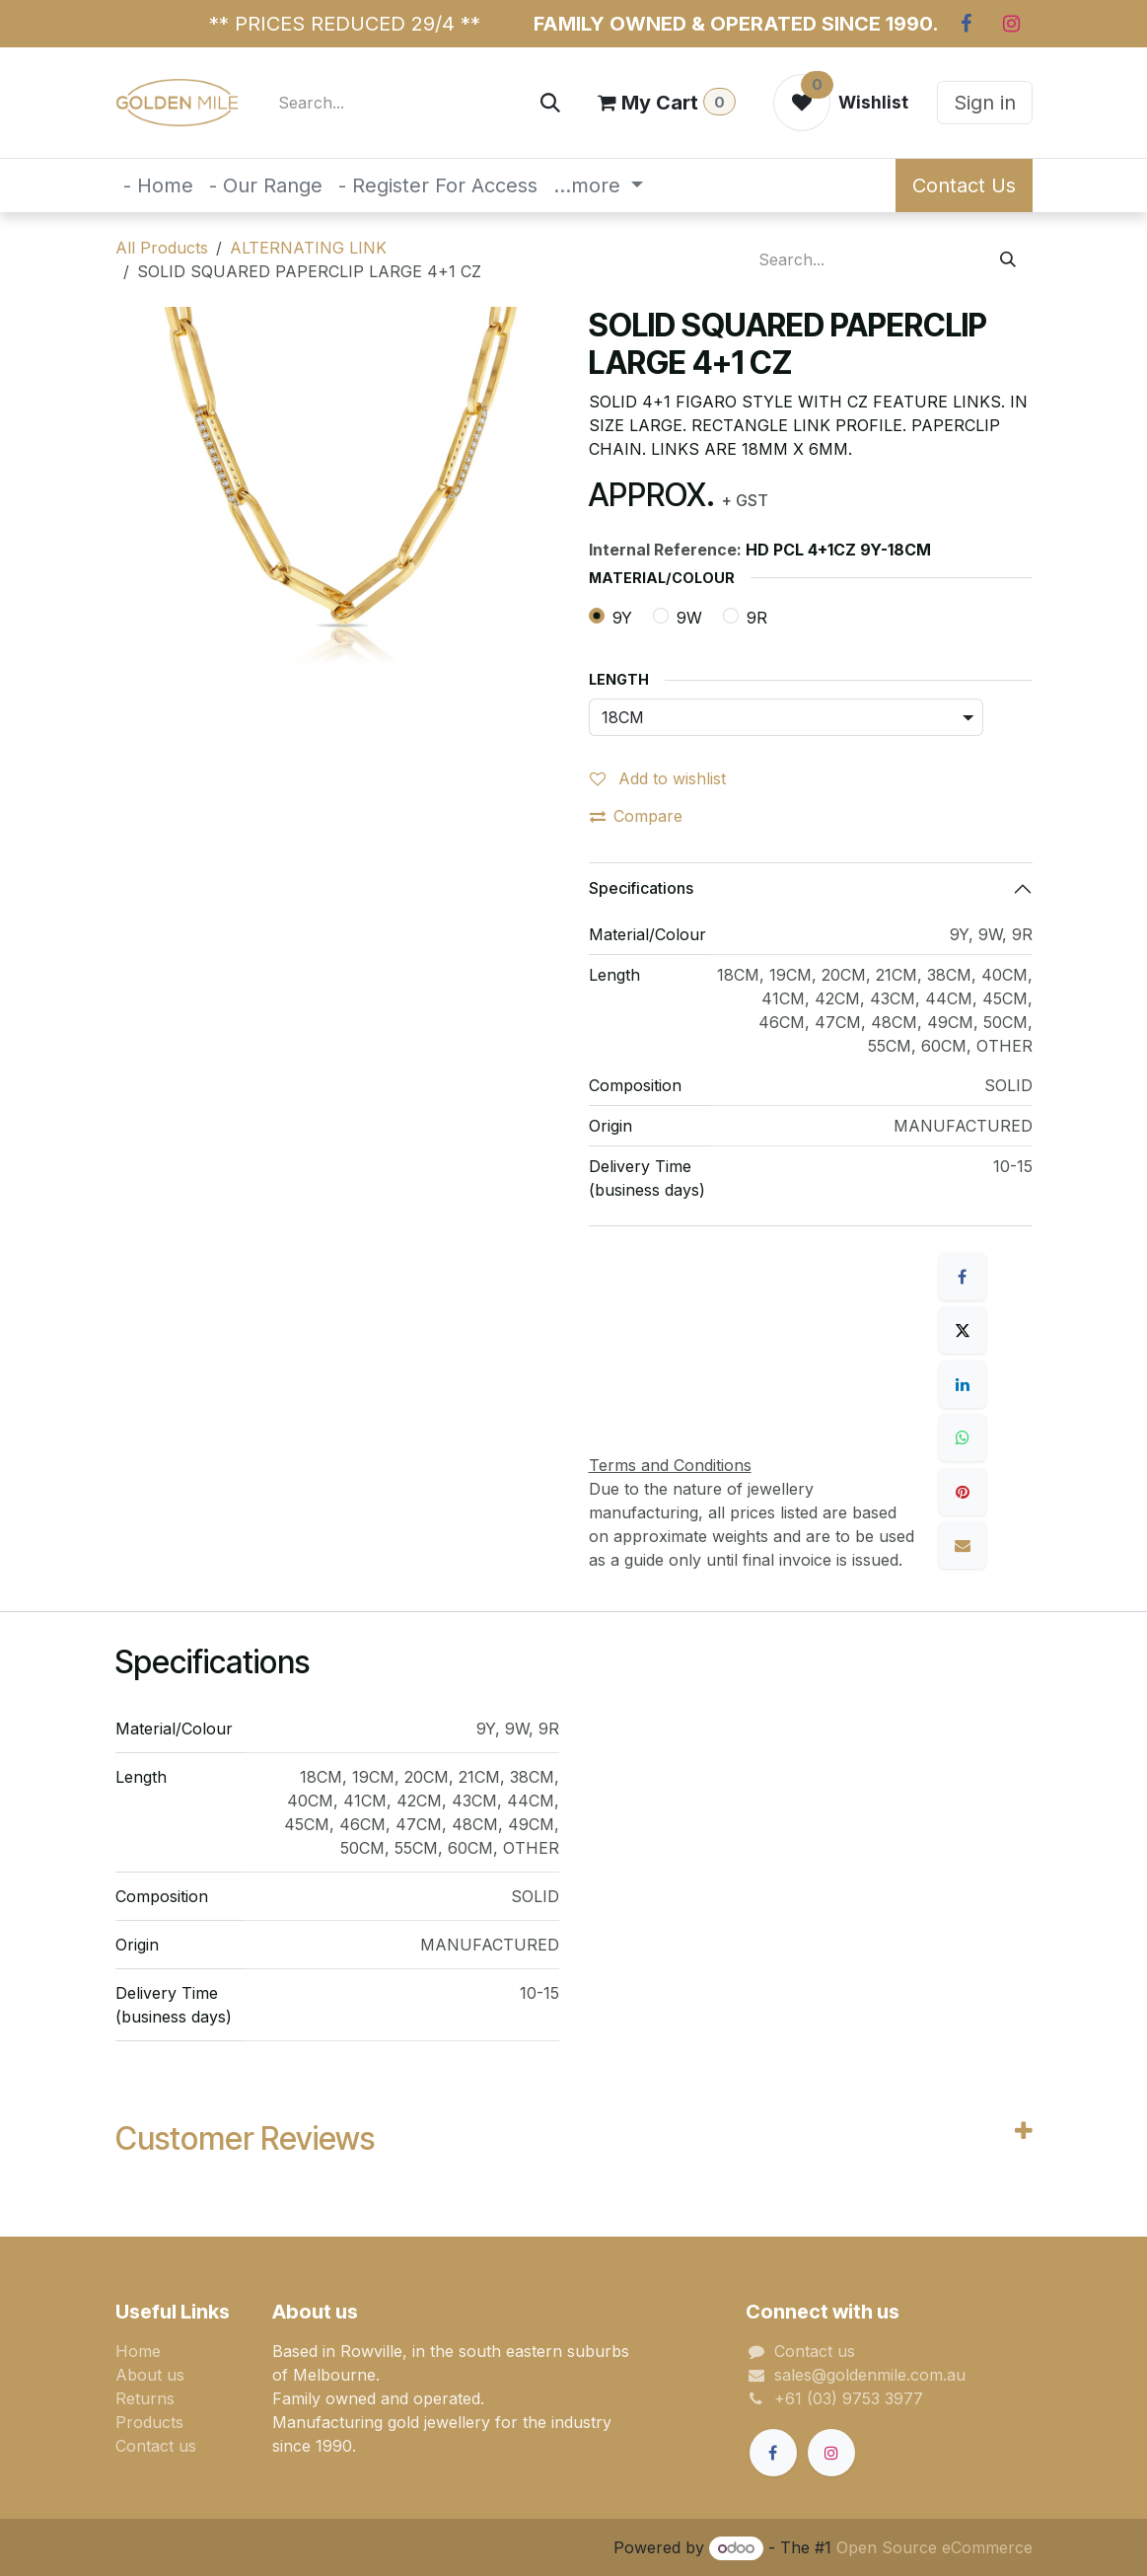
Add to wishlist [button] (658, 778)
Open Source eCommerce (934, 2547)
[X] (962, 1330)
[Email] (962, 1545)
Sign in (985, 102)
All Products (161, 248)
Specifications (641, 888)
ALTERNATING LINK (308, 248)
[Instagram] (1012, 23)
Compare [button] (636, 816)
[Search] (550, 102)
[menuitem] (158, 185)
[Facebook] (966, 23)
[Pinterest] (962, 1491)
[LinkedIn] (962, 1384)
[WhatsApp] (962, 1437)
